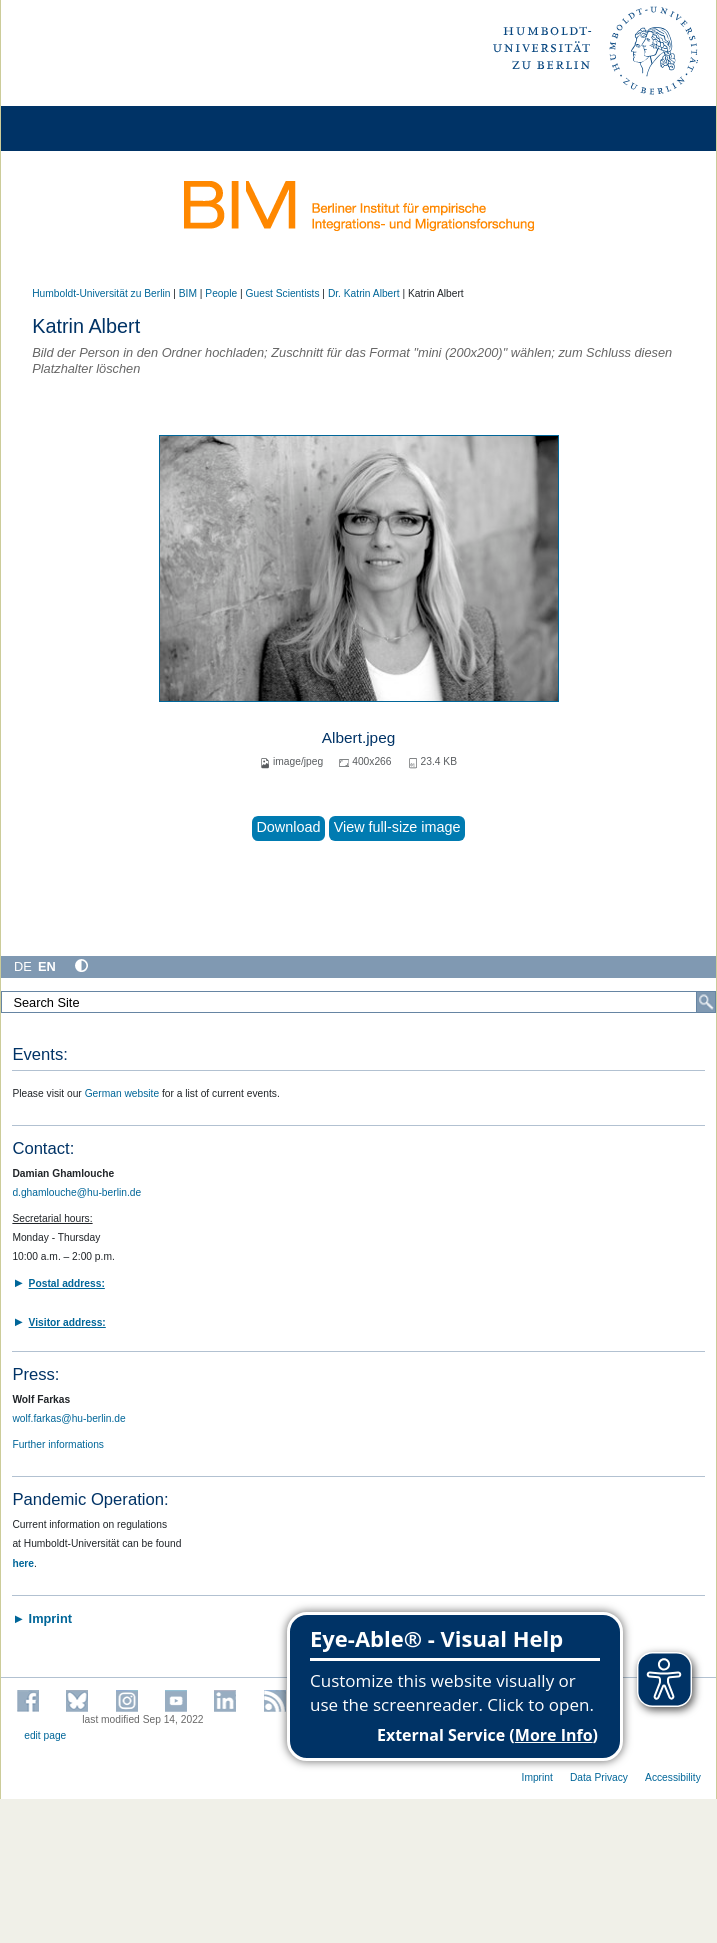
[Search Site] (358, 1002)
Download (288, 827)
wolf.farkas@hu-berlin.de (68, 1418)
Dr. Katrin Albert (364, 293)
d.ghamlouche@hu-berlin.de (76, 1192)
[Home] (72, 128)
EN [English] (47, 966)
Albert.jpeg (358, 737)
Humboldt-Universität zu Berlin (101, 293)
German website (122, 1093)
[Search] (706, 1002)
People (221, 293)
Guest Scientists (283, 293)
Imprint (537, 1777)
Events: (39, 1054)
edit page (45, 1735)
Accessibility (673, 1777)
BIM (188, 293)
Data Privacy (599, 1777)
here (23, 1563)
